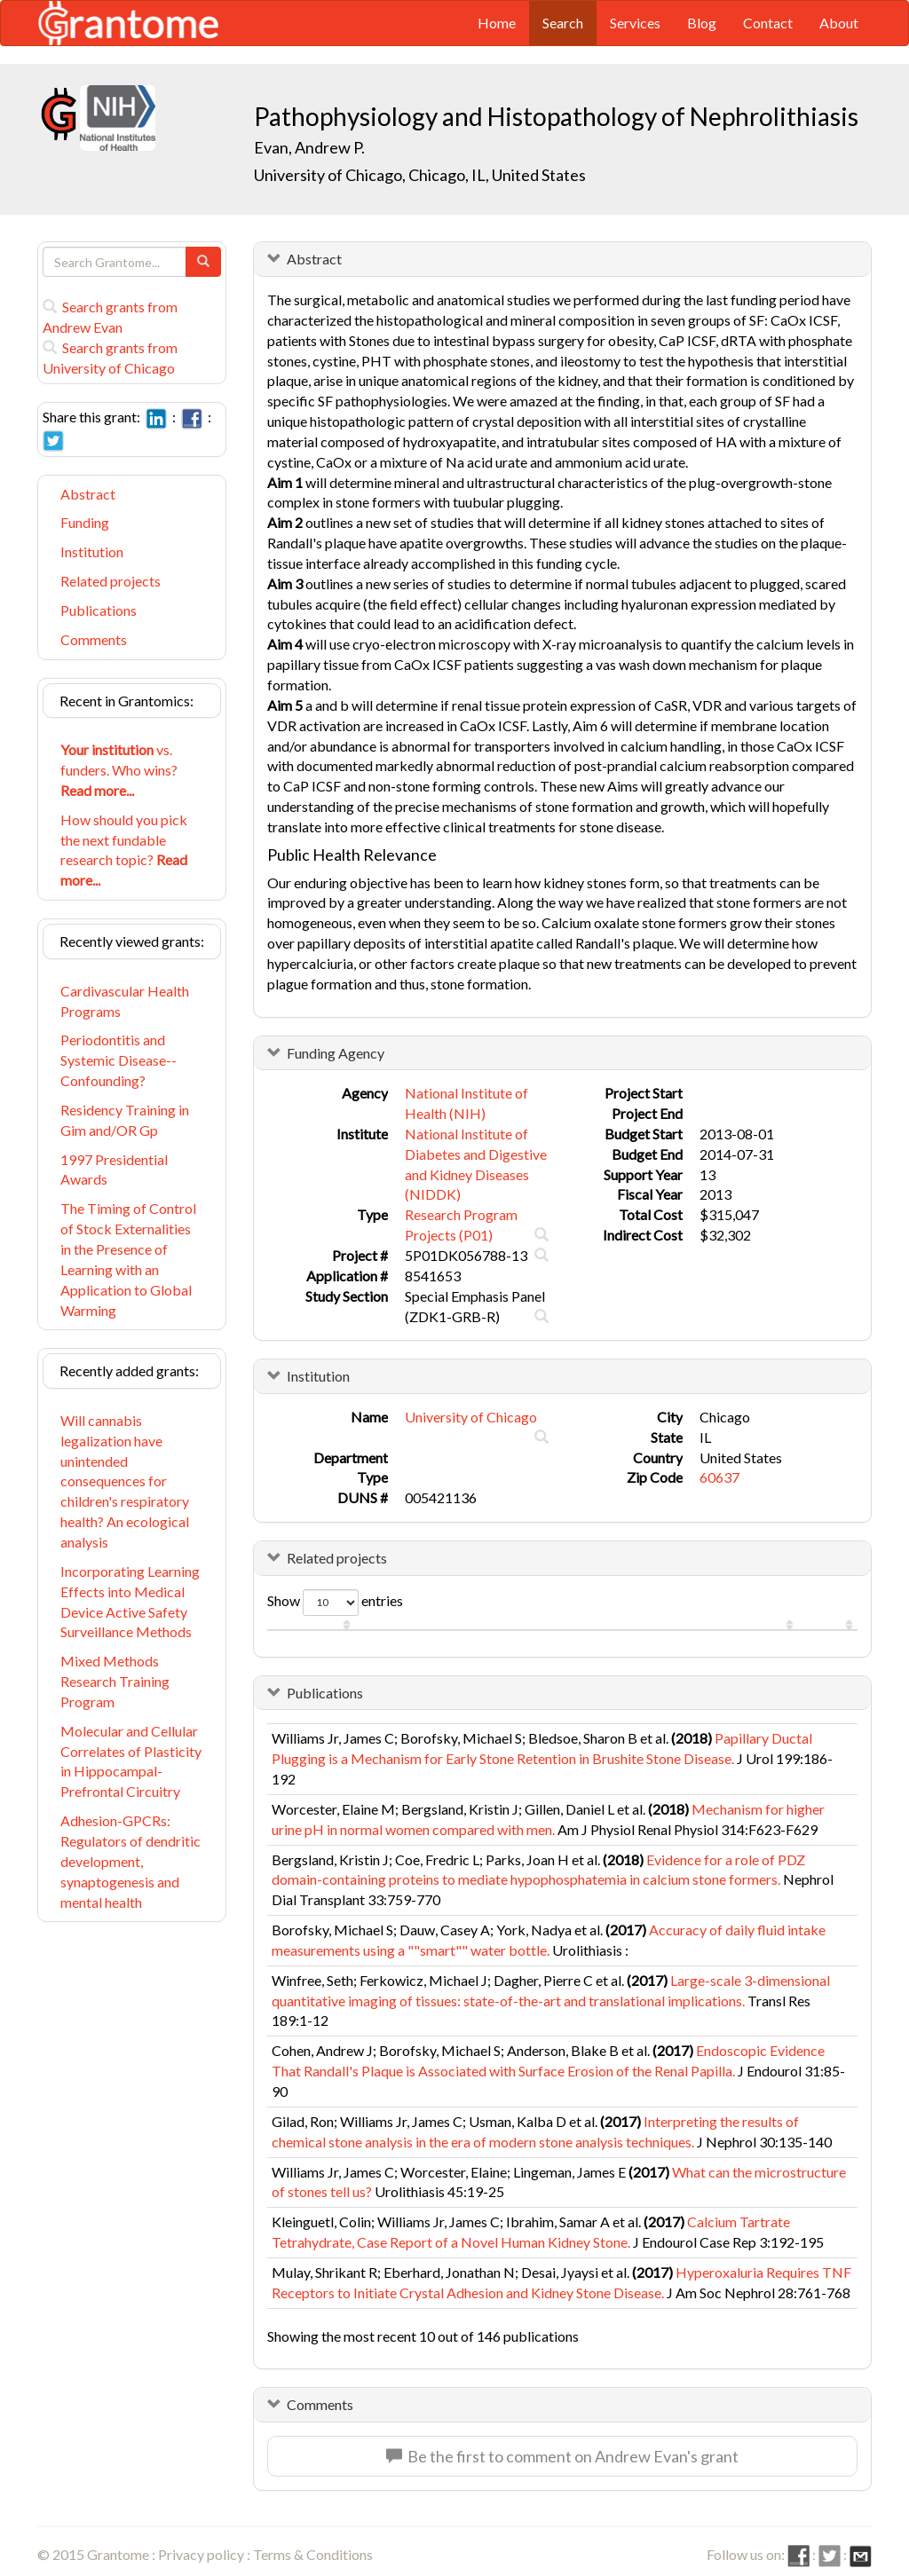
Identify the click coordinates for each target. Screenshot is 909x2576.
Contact (768, 22)
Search (562, 22)
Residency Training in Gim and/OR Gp (124, 1119)
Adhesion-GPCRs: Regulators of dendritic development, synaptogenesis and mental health (130, 1861)
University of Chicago (471, 1416)
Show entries (335, 1602)
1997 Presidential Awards (114, 1169)
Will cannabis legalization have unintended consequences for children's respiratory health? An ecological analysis (124, 1481)
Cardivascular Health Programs (124, 1001)
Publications (98, 610)
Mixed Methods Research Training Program (115, 1681)
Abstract (87, 493)
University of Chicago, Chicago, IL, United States (420, 175)
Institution (91, 551)
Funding (84, 522)
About (838, 22)
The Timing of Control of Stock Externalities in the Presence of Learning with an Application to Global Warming (128, 1259)
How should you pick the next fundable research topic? (123, 850)
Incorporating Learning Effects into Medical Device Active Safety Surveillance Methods (130, 1602)
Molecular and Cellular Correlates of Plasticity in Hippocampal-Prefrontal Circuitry (131, 1761)
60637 (719, 1477)
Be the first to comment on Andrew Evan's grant (562, 2456)
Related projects (110, 580)
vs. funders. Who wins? (119, 770)
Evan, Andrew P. (309, 147)
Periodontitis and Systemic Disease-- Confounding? (118, 1060)
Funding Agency (335, 1052)
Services (635, 22)
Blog (701, 22)
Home (497, 22)
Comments (93, 639)
